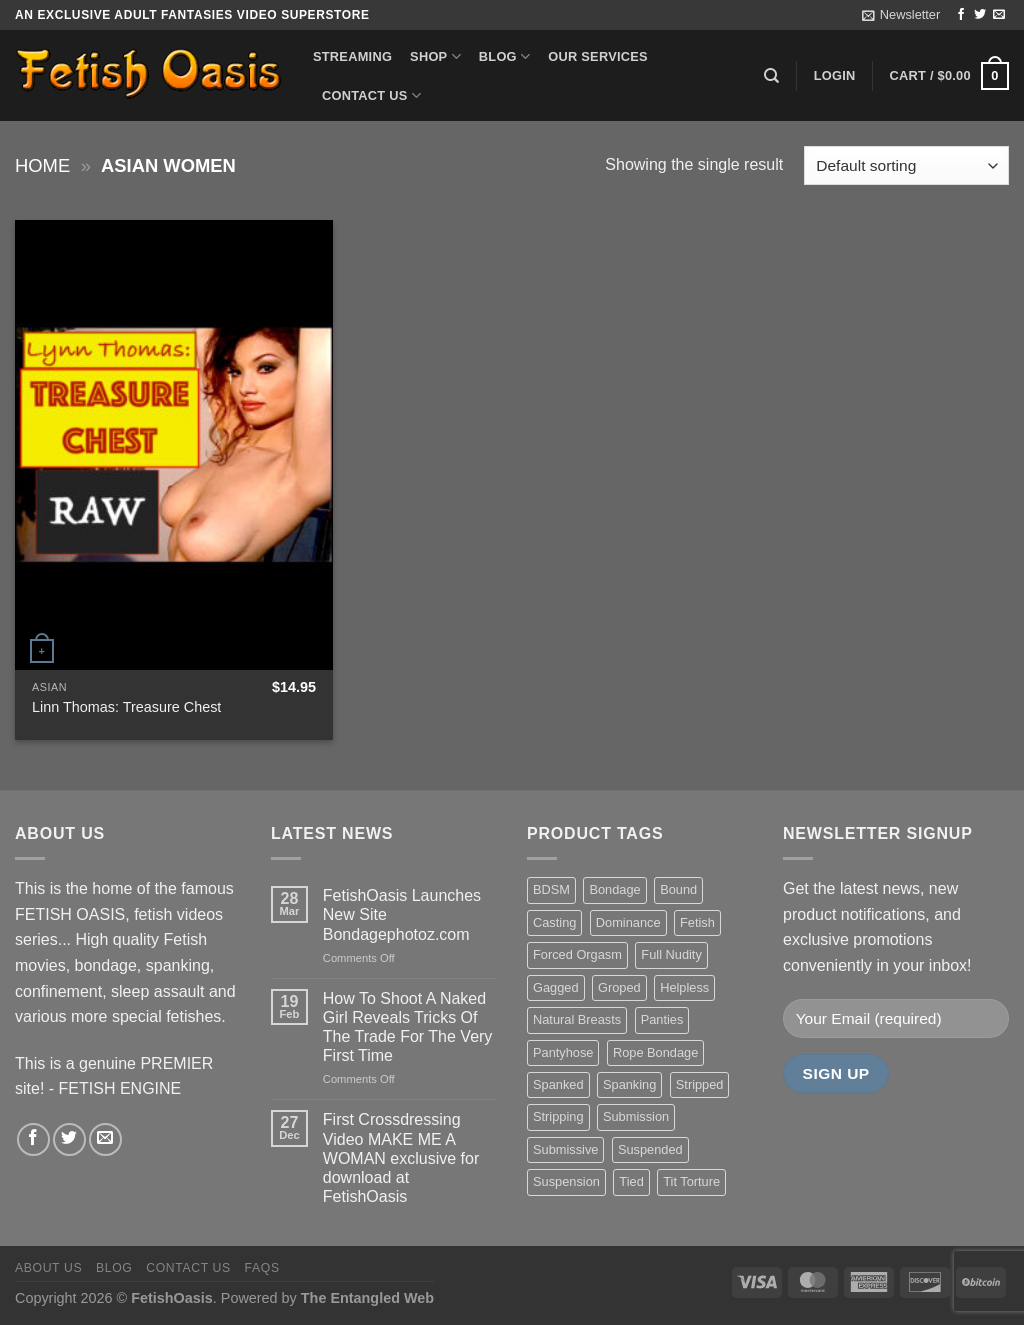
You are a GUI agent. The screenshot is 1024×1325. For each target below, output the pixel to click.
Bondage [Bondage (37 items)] (614, 889)
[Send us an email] (999, 15)
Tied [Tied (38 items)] (631, 1181)
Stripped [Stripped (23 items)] (700, 1084)
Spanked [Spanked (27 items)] (558, 1084)
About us (48, 1268)
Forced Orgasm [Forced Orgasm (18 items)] (577, 954)
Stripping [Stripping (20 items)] (558, 1116)
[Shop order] (906, 165)
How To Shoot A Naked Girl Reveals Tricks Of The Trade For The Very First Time (408, 1027)
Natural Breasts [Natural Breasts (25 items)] (577, 1019)
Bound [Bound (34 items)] (678, 889)
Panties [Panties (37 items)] (662, 1019)
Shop (435, 56)
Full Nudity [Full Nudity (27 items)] (671, 954)
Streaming (352, 56)
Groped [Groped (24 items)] (619, 987)
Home (42, 165)
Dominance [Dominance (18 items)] (628, 922)
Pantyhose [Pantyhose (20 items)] (563, 1052)
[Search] (771, 76)
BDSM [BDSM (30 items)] (551, 889)
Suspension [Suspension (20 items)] (566, 1181)
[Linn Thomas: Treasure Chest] (174, 445)
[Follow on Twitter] (980, 15)
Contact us (371, 95)
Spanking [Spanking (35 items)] (629, 1084)
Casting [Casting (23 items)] (554, 922)
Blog (504, 56)
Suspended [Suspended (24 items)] (650, 1149)
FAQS (262, 1268)
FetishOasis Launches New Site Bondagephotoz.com (402, 914)
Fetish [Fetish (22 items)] (697, 922)
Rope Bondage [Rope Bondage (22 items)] (655, 1052)
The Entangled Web (367, 1298)
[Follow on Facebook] (961, 15)
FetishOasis (172, 1298)
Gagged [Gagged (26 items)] (556, 987)
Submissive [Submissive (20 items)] (565, 1149)
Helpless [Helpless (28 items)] (684, 987)
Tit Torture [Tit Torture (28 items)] (691, 1181)
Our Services (598, 56)
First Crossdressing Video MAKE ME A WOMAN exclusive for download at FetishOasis (401, 1158)
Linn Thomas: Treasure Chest (126, 707)
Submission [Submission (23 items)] (636, 1116)
